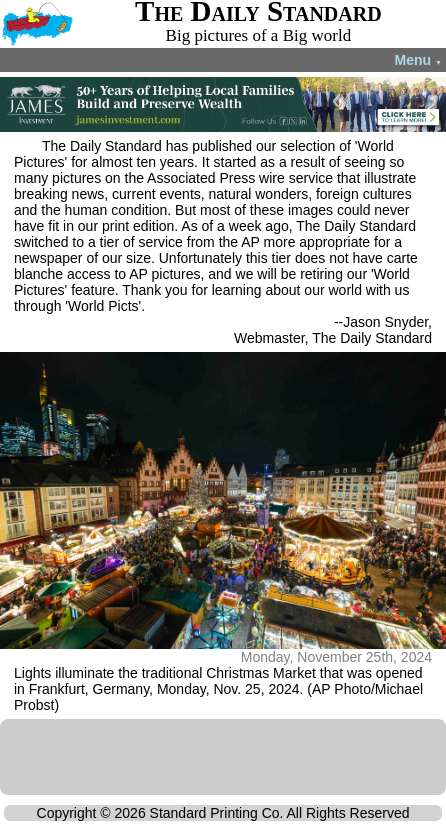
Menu (418, 60)
